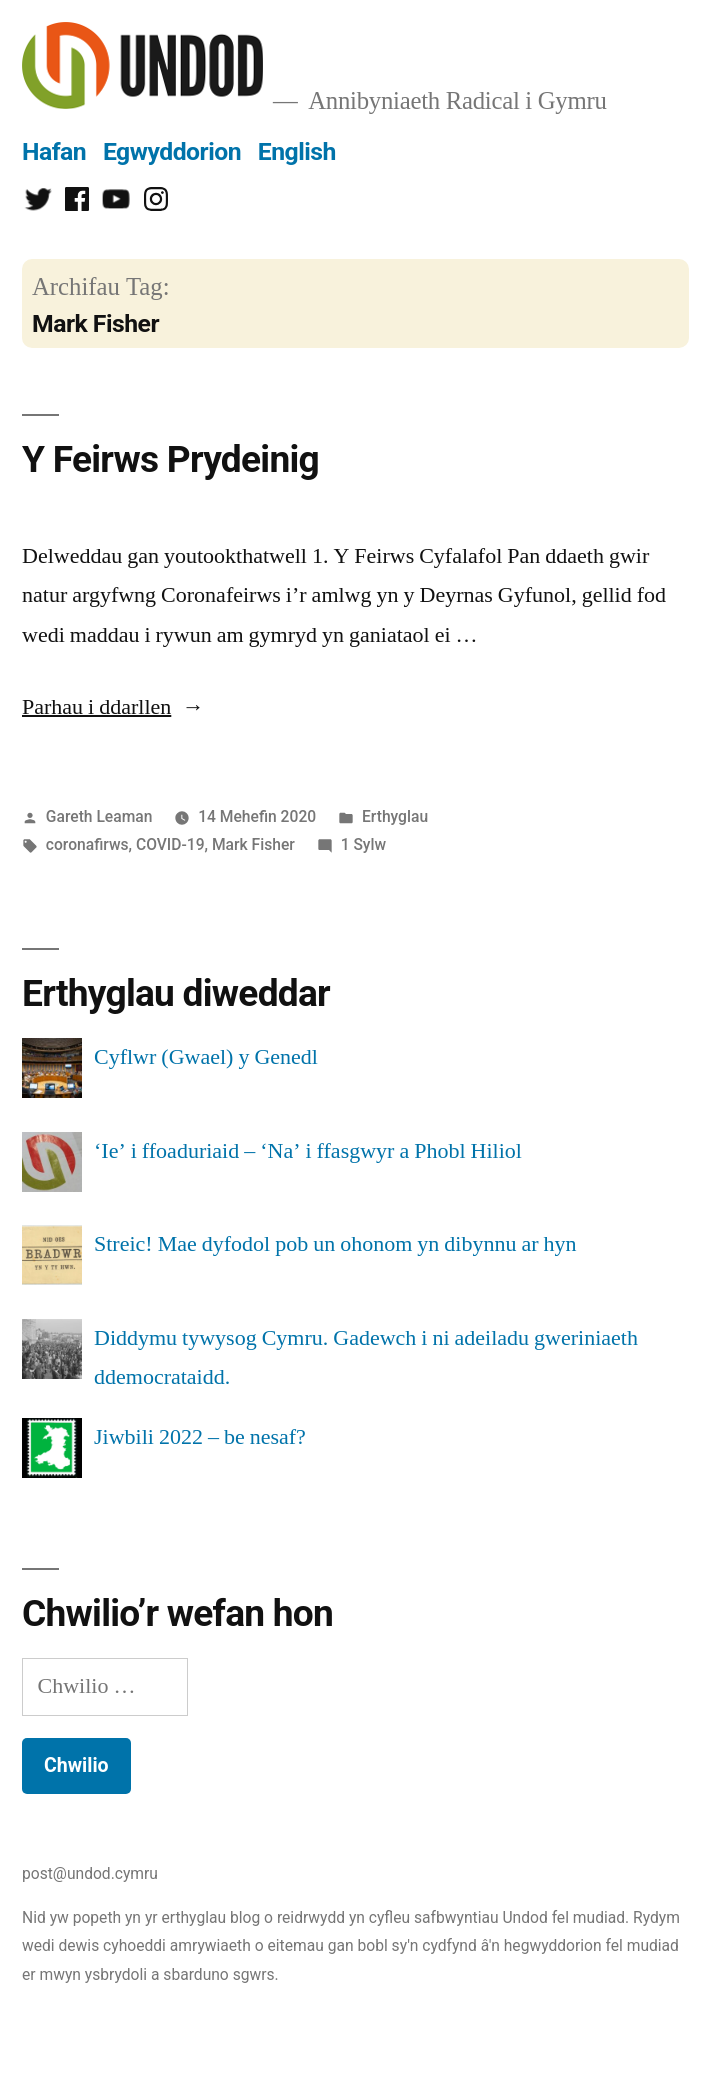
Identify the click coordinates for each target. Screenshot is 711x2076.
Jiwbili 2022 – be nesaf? (200, 1437)
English (297, 151)
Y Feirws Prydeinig (170, 459)
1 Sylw (363, 844)
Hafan (54, 151)
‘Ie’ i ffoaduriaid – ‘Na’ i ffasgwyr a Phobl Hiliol (308, 1151)
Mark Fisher (253, 844)
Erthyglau (395, 816)
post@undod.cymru (90, 1873)
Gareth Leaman (99, 816)
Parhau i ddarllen (113, 707)
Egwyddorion (172, 151)
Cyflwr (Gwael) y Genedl (206, 1057)
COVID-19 (170, 844)
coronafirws (87, 844)
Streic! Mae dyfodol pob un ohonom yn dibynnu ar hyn (335, 1244)
